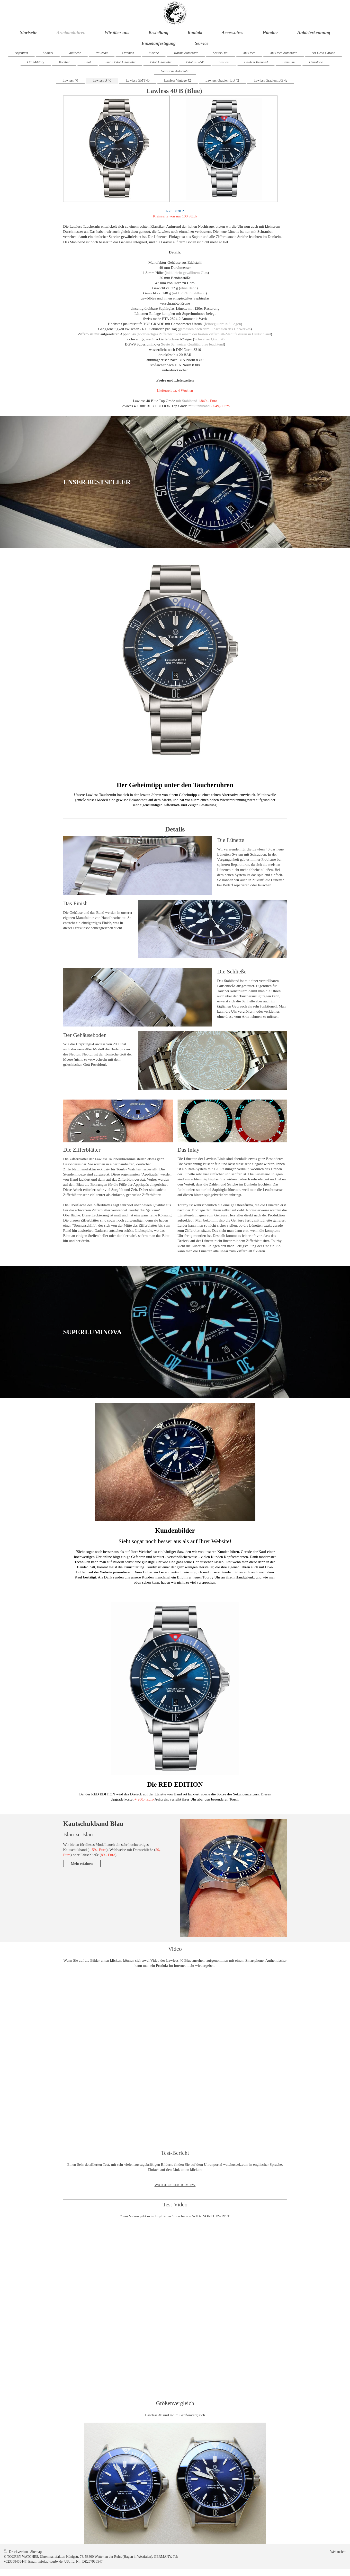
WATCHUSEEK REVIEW (174, 2185)
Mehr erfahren (82, 1863)
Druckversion (16, 2552)
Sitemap (36, 2552)
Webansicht (338, 2552)
